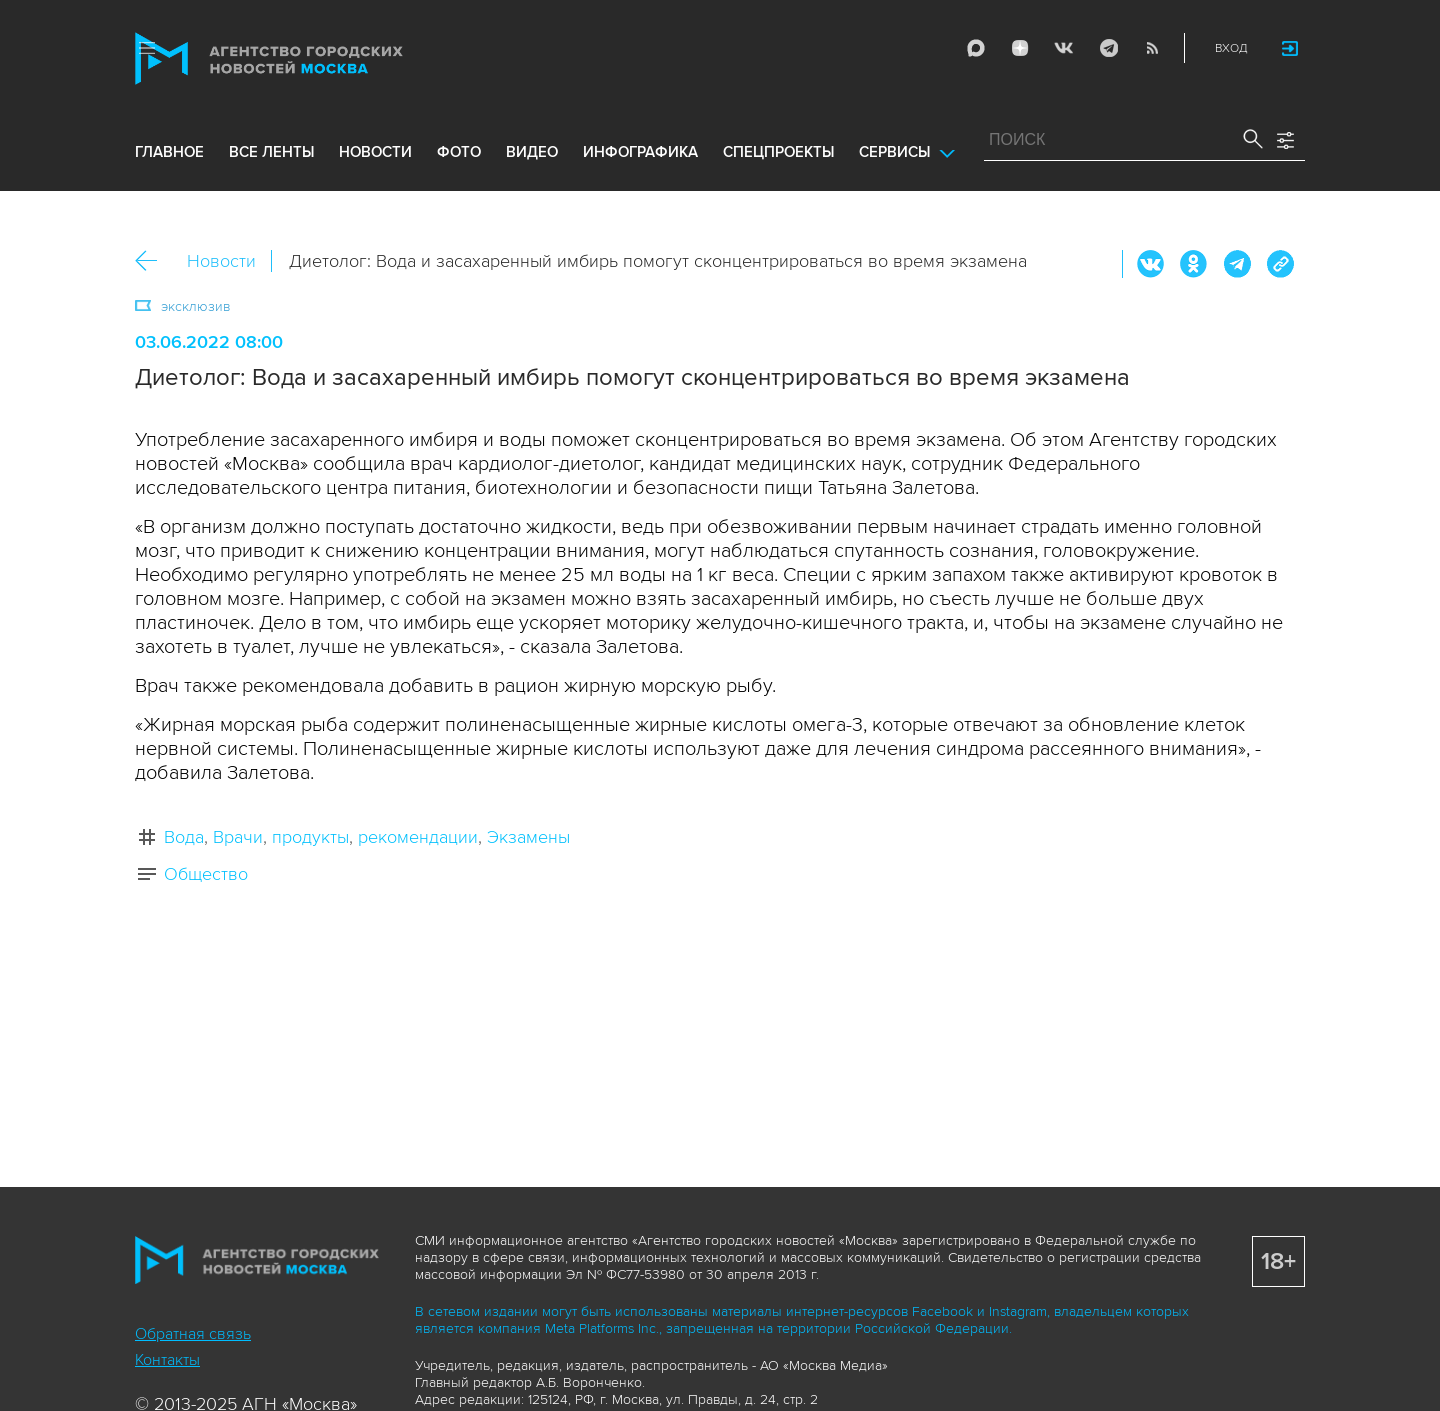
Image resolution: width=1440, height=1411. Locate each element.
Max (976, 48)
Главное (169, 152)
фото (459, 152)
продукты (310, 837)
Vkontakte (1064, 48)
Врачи (238, 837)
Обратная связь (193, 1334)
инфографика (640, 152)
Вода (184, 837)
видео (532, 152)
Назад (153, 261)
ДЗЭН (1020, 48)
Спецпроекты (778, 152)
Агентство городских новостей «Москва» (307, 58)
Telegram (1108, 48)
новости (375, 152)
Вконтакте (1151, 264)
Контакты (167, 1360)
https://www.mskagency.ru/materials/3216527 (1280, 264)
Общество (206, 874)
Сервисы (894, 152)
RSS (1152, 48)
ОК (1194, 264)
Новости (221, 261)
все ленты (271, 152)
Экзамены (528, 837)
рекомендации (418, 837)
